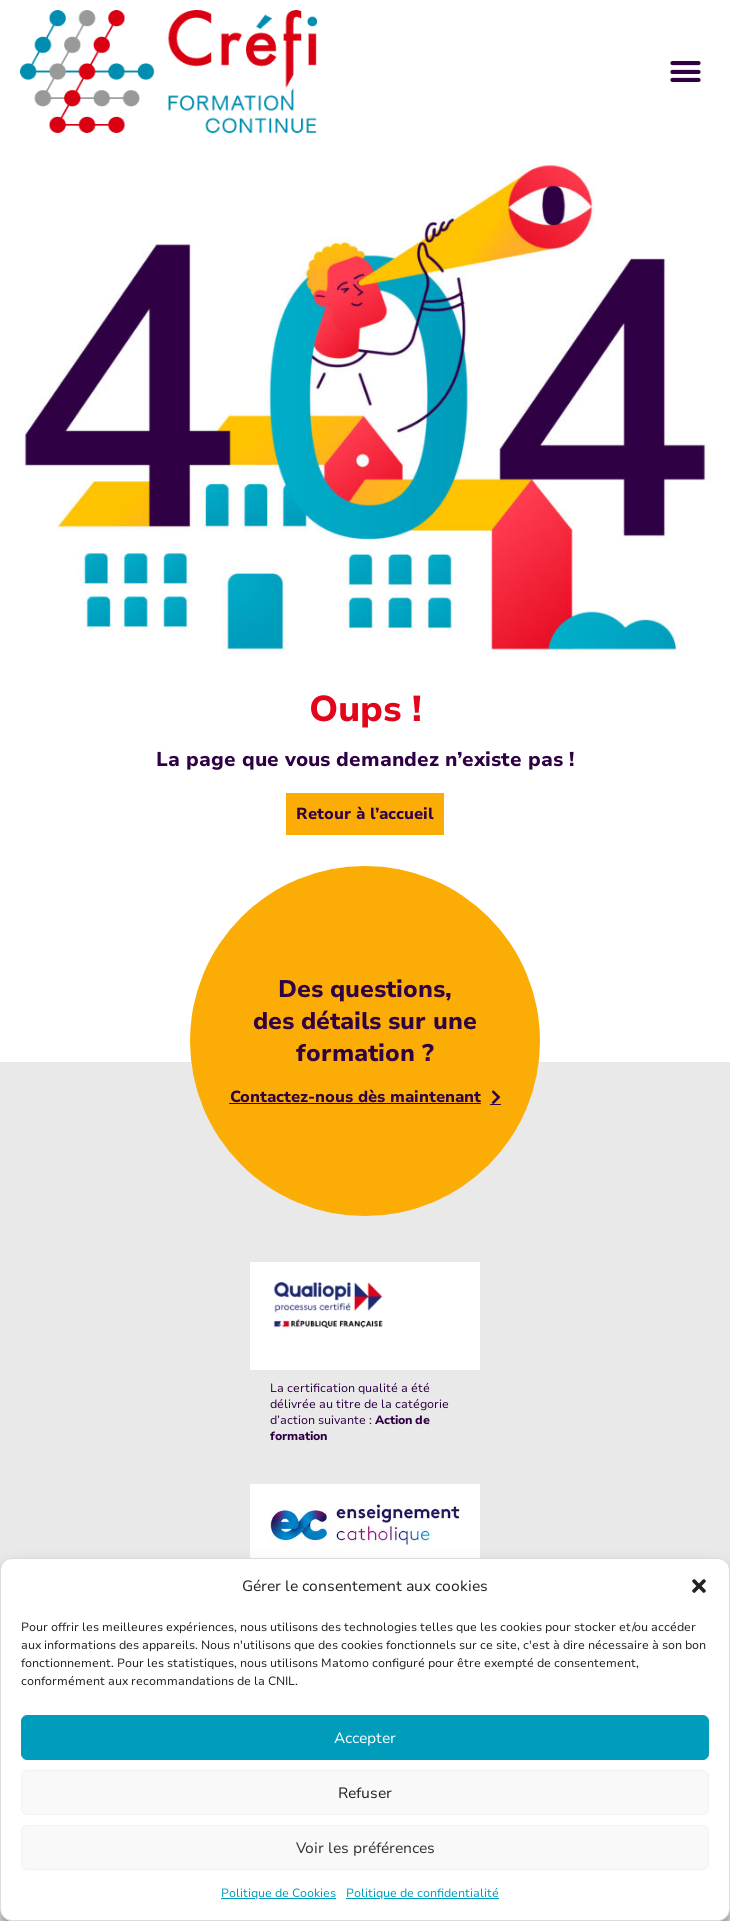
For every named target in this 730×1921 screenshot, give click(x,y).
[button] (699, 1586)
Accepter (365, 1738)
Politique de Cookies (278, 1893)
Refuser (365, 1793)
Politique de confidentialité (422, 1893)
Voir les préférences (365, 1848)
